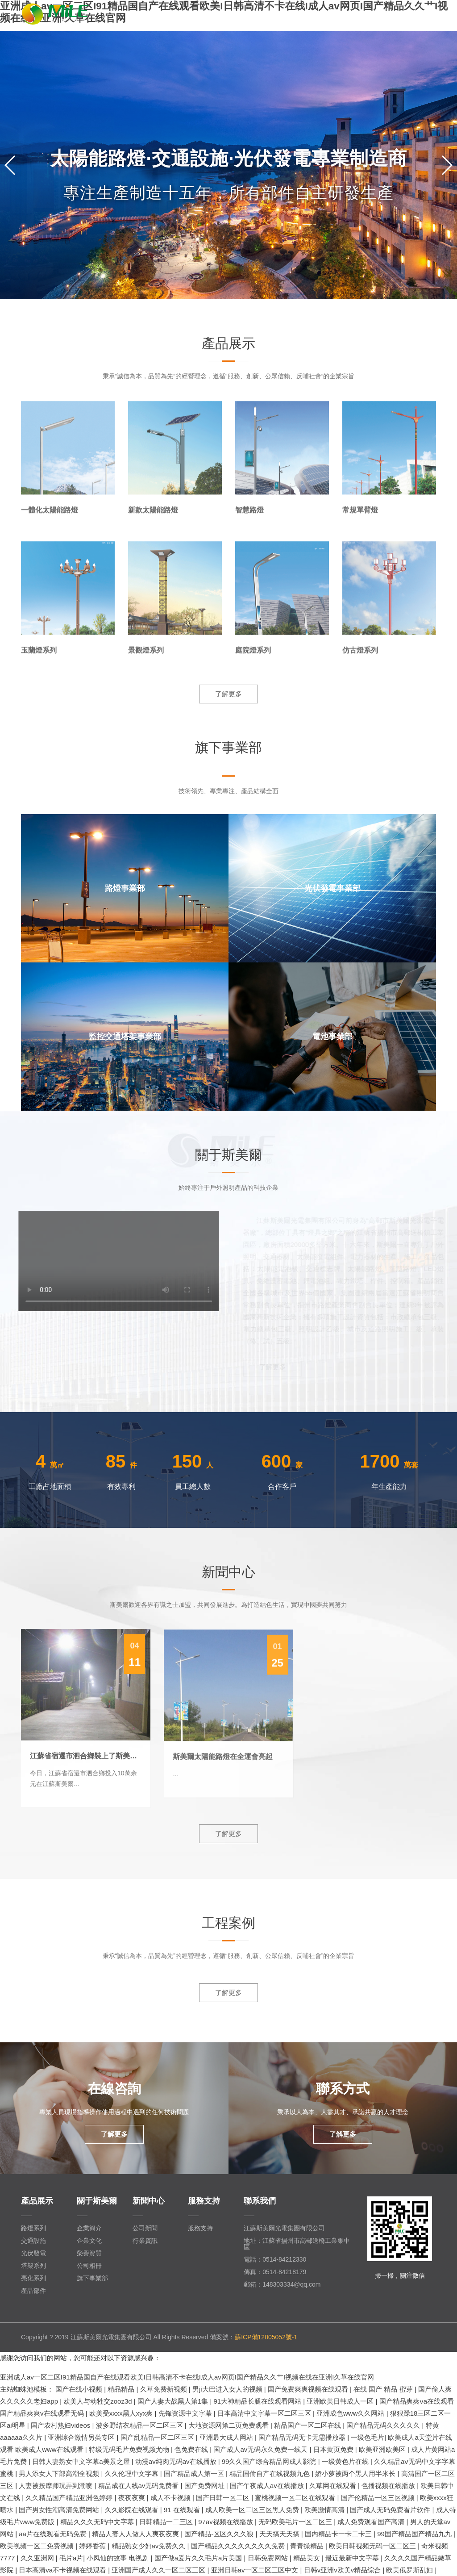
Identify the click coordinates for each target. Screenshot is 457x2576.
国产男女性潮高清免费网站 (60, 2509)
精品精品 (122, 2389)
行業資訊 (145, 2240)
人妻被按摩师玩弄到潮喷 (56, 2485)
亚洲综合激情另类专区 (82, 2437)
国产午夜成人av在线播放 (268, 2485)
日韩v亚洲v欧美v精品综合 (343, 2570)
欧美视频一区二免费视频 (37, 2546)
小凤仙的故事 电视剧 (118, 2558)
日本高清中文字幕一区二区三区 (265, 2413)
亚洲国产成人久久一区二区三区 (159, 2570)
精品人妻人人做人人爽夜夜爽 (136, 2534)
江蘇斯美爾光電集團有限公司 (284, 2228)
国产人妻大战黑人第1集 (173, 2401)
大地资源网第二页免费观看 (229, 2425)
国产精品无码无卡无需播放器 (302, 2437)
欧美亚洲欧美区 (383, 2449)
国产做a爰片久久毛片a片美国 (199, 2558)
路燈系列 (33, 2228)
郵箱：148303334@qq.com (282, 2284)
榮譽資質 (89, 2253)
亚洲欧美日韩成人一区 (341, 2401)
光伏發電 (33, 2253)
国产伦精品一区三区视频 (378, 2497)
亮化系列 (33, 2278)
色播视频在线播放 (389, 2485)
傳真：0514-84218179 (275, 2272)
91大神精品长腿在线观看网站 (258, 2401)
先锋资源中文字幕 (186, 2413)
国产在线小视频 (79, 2389)
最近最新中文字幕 (353, 2558)
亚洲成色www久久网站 (351, 2413)
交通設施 (33, 2240)
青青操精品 (307, 2546)
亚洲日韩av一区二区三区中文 (255, 2570)
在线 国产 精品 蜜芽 (384, 2389)
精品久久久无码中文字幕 (98, 2522)
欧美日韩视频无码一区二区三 (373, 2546)
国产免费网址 (205, 2485)
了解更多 (228, 694)
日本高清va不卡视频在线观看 (63, 2570)
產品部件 (33, 2290)
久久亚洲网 (38, 2558)
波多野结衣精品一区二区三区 (140, 2425)
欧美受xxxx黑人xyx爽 (122, 2413)
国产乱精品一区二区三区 (158, 2437)
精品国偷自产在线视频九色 (270, 2473)
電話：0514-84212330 (275, 2259)
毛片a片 (71, 2558)
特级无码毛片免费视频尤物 (130, 2449)
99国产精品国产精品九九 (415, 2534)
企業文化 (89, 2240)
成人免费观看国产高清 (371, 2522)
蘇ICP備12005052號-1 (266, 2337)
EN (411, 13)
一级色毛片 (367, 2437)
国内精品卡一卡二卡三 (339, 2534)
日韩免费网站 (269, 2558)
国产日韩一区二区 (223, 2497)
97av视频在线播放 (226, 2522)
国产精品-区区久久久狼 (219, 2534)
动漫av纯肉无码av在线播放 (176, 2461)
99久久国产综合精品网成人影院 (270, 2461)
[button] (446, 165)
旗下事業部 (92, 2278)
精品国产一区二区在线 (308, 2425)
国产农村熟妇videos (61, 2425)
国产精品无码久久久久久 (384, 2425)
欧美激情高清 (325, 2509)
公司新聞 (145, 2228)
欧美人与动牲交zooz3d (98, 2401)
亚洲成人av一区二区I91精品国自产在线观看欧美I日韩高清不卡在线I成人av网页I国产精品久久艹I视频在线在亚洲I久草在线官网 (187, 2377)
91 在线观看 (183, 2509)
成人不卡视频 (171, 2497)
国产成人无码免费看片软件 (391, 2509)
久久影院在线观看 (132, 2509)
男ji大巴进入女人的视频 (228, 2389)
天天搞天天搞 (280, 2534)
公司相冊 (89, 2265)
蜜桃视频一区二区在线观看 (296, 2497)
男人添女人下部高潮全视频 (60, 2473)
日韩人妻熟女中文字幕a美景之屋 (82, 2461)
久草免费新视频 (164, 2389)
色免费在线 (192, 2449)
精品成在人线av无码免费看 (139, 2485)
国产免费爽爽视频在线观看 (309, 2389)
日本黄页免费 (334, 2449)
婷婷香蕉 (93, 2546)
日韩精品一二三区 (167, 2522)
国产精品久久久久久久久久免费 (239, 2546)
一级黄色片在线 (346, 2461)
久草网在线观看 (333, 2485)
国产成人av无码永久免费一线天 (261, 2449)
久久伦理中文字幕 (132, 2473)
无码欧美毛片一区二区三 (296, 2522)
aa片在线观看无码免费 (53, 2534)
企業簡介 (89, 2228)
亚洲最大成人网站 (227, 2437)
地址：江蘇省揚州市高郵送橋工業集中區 (297, 2243)
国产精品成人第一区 (195, 2473)
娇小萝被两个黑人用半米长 (356, 2473)
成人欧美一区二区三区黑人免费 (253, 2509)
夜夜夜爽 (132, 2497)
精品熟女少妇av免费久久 (149, 2546)
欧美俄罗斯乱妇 (410, 2570)
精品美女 (307, 2558)
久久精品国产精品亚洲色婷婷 (69, 2497)
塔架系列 (33, 2265)
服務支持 (200, 2228)
